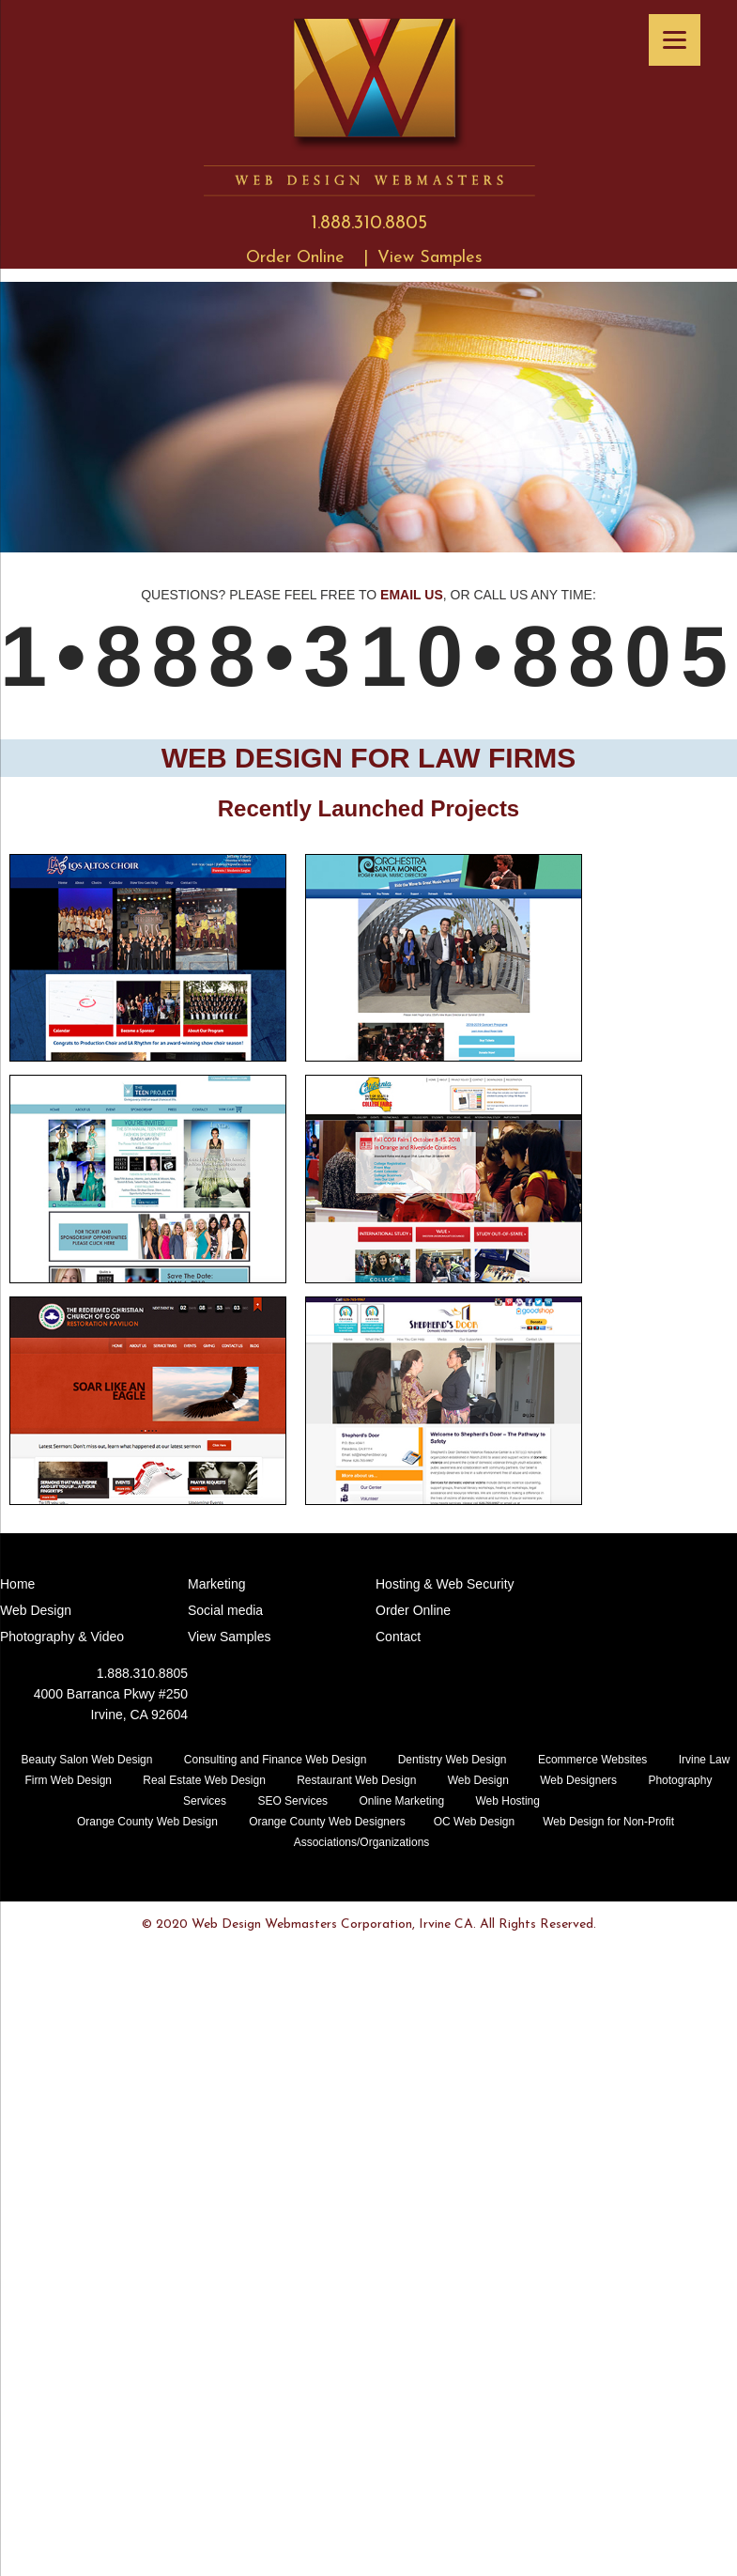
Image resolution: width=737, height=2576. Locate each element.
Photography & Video (62, 1636)
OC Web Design (474, 1821)
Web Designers (578, 1780)
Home (17, 1583)
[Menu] (674, 40)
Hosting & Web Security (445, 1583)
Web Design (35, 1610)
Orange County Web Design (147, 1821)
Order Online (295, 258)
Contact (398, 1636)
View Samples (430, 258)
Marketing (216, 1583)
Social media (225, 1610)
